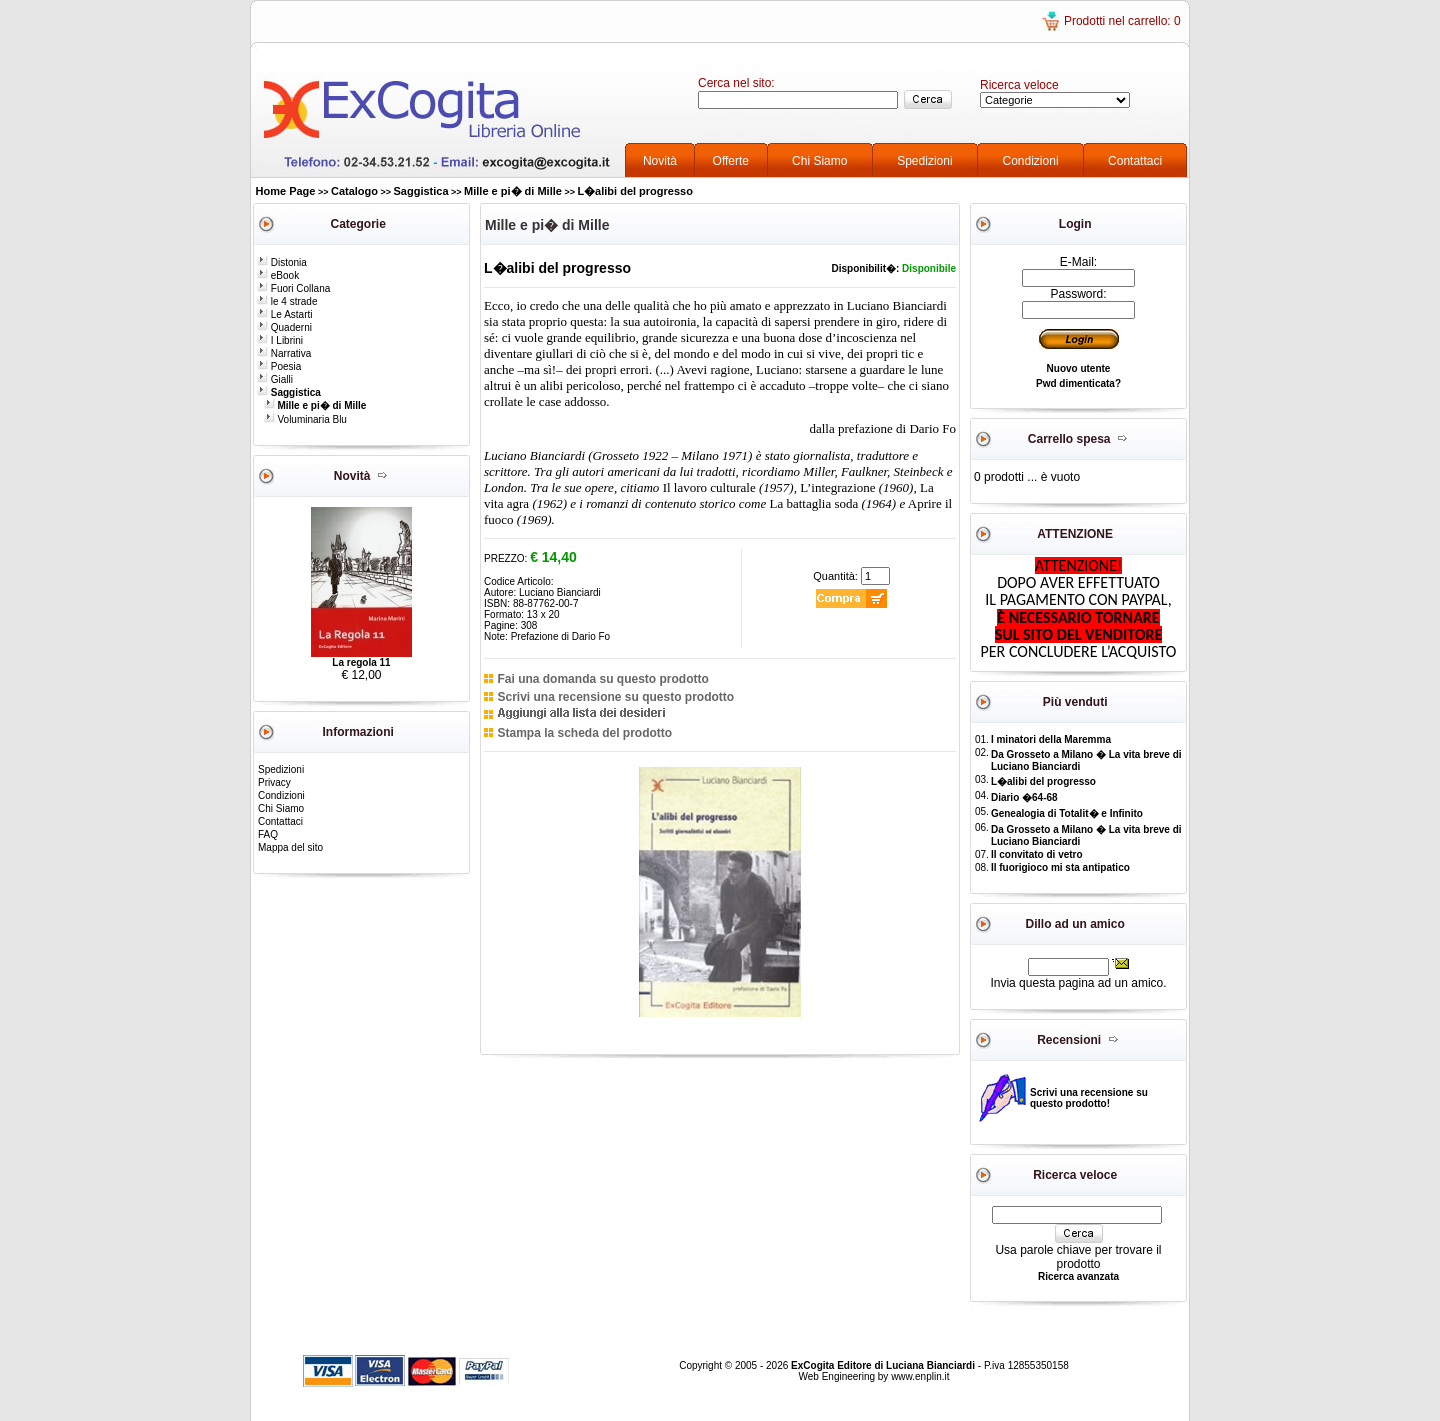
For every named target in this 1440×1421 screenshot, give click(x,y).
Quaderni (284, 327)
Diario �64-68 (1024, 797)
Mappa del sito (290, 847)
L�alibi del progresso (635, 191)
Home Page (286, 191)
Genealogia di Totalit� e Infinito (1067, 813)
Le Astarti (284, 314)
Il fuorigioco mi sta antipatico (1060, 867)
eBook (278, 275)
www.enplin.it (920, 1376)
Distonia (282, 262)
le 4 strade (287, 301)
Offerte (731, 161)
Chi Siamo (819, 161)
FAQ (268, 834)
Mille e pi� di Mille (513, 191)
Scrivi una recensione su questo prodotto (615, 697)
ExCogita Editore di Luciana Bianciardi (884, 1365)
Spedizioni (924, 161)
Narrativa (284, 353)
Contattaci (1135, 161)
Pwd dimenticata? (1078, 383)
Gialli (275, 379)
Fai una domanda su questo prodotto (602, 679)
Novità (660, 161)
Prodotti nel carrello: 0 (1122, 21)
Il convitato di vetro (1037, 854)
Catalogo (354, 191)
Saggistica (421, 191)
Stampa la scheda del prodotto (584, 733)
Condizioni (1031, 161)
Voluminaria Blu (305, 419)
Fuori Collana (293, 288)
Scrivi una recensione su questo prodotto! (1089, 1098)
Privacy (274, 782)
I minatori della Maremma (1051, 739)
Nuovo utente (1079, 368)
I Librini (280, 340)
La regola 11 (361, 662)
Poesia (279, 366)
